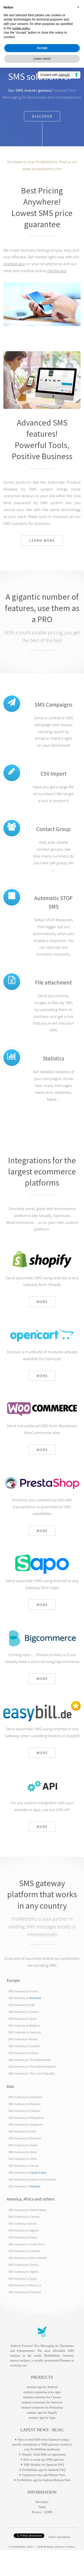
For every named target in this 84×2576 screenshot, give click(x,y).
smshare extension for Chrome (42, 2422)
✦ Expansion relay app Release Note (42, 2500)
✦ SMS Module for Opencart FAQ (42, 2490)
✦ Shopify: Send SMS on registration (42, 2480)
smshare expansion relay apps (42, 2417)
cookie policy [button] (21, 28)
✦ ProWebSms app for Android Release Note (42, 2505)
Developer (41, 2527)
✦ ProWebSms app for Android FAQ (42, 2495)
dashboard (56, 295)
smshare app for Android (42, 2412)
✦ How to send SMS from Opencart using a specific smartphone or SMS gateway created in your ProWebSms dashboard (42, 2469)
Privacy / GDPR (42, 2537)
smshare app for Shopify (42, 2437)
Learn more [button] (41, 58)
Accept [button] (42, 48)
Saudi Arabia (38, 2198)
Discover (42, 141)
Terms (42, 2532)
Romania (35, 2023)
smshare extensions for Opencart (42, 2427)
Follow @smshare (59, 2562)
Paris (72, 2572)
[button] (78, 7)
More (42, 1327)
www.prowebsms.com (42, 193)
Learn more (42, 565)
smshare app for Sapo (42, 2443)
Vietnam (35, 2211)
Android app (14, 289)
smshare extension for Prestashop (42, 2432)
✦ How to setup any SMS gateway (42, 2485)
